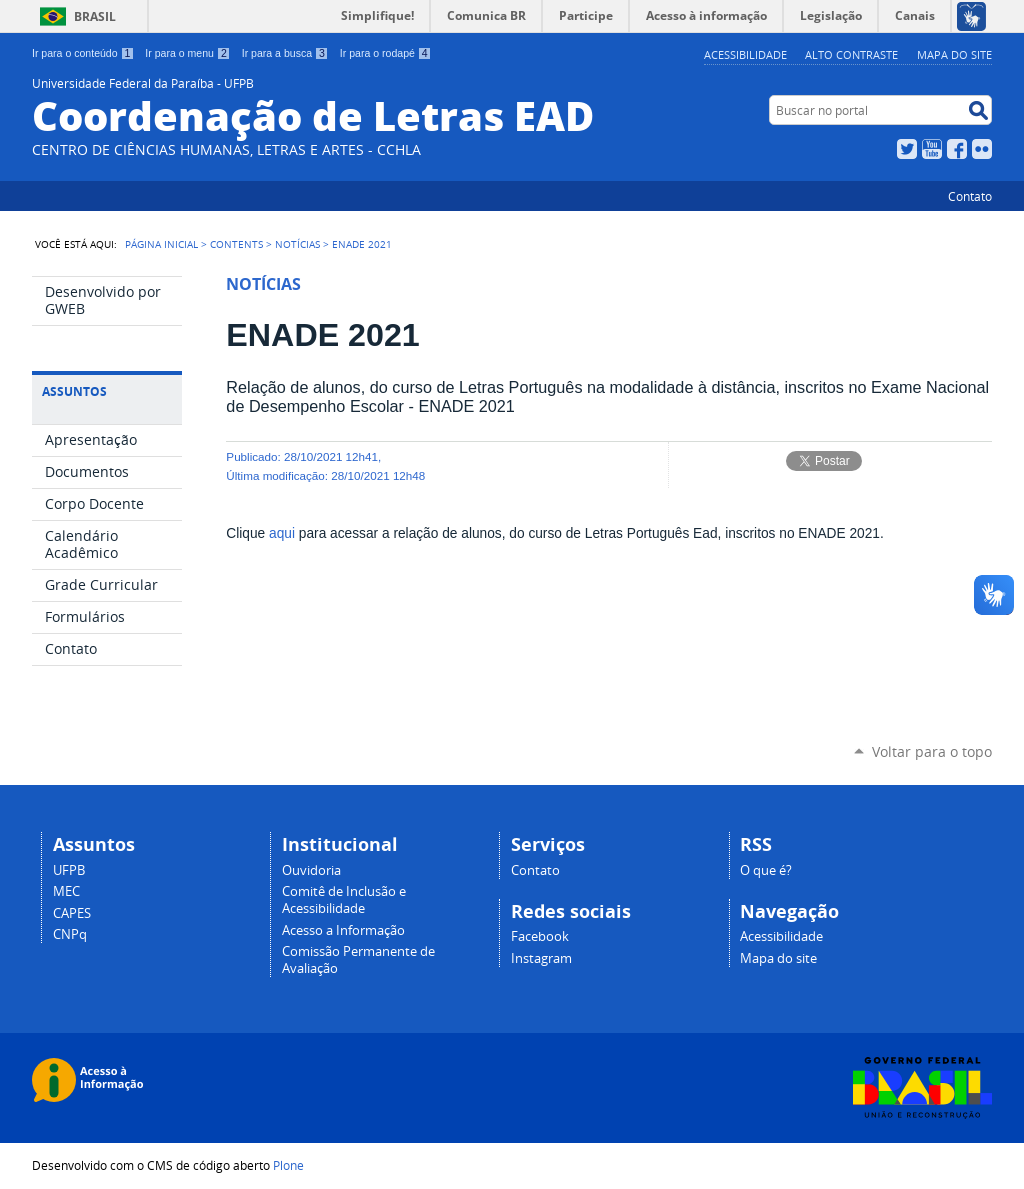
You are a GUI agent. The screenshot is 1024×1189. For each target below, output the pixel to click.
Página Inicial (161, 244)
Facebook (957, 149)
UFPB (69, 870)
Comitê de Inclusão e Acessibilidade (344, 900)
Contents (236, 244)
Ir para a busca (285, 53)
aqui (282, 533)
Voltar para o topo (932, 751)
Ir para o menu (187, 53)
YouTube (932, 149)
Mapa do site (954, 54)
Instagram (541, 958)
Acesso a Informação (343, 930)
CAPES (72, 913)
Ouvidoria (311, 870)
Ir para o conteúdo (83, 53)
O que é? (766, 870)
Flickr (982, 149)
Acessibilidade (745, 54)
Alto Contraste (851, 54)
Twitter (907, 149)
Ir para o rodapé (386, 53)
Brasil (95, 16)
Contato (970, 196)
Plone (288, 1165)
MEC (66, 891)
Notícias (297, 244)
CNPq (70, 934)
